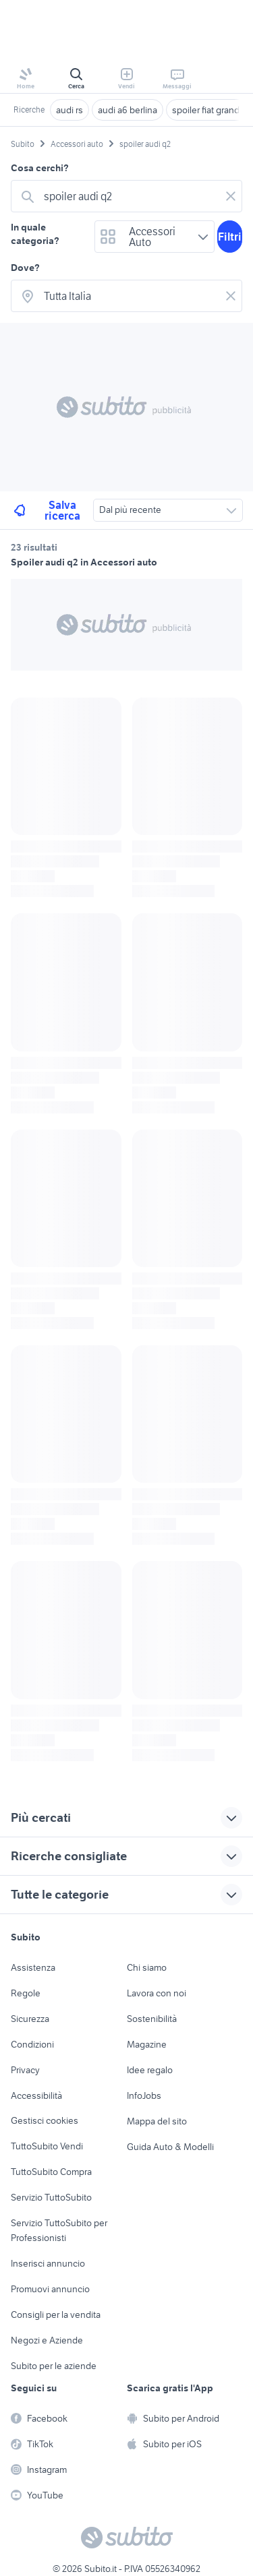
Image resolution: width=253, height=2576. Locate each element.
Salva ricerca (45, 510)
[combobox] (129, 196)
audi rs (69, 110)
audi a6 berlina (127, 110)
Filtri (230, 236)
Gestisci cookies (44, 2120)
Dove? (25, 268)
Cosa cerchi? (40, 168)
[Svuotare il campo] (231, 196)
